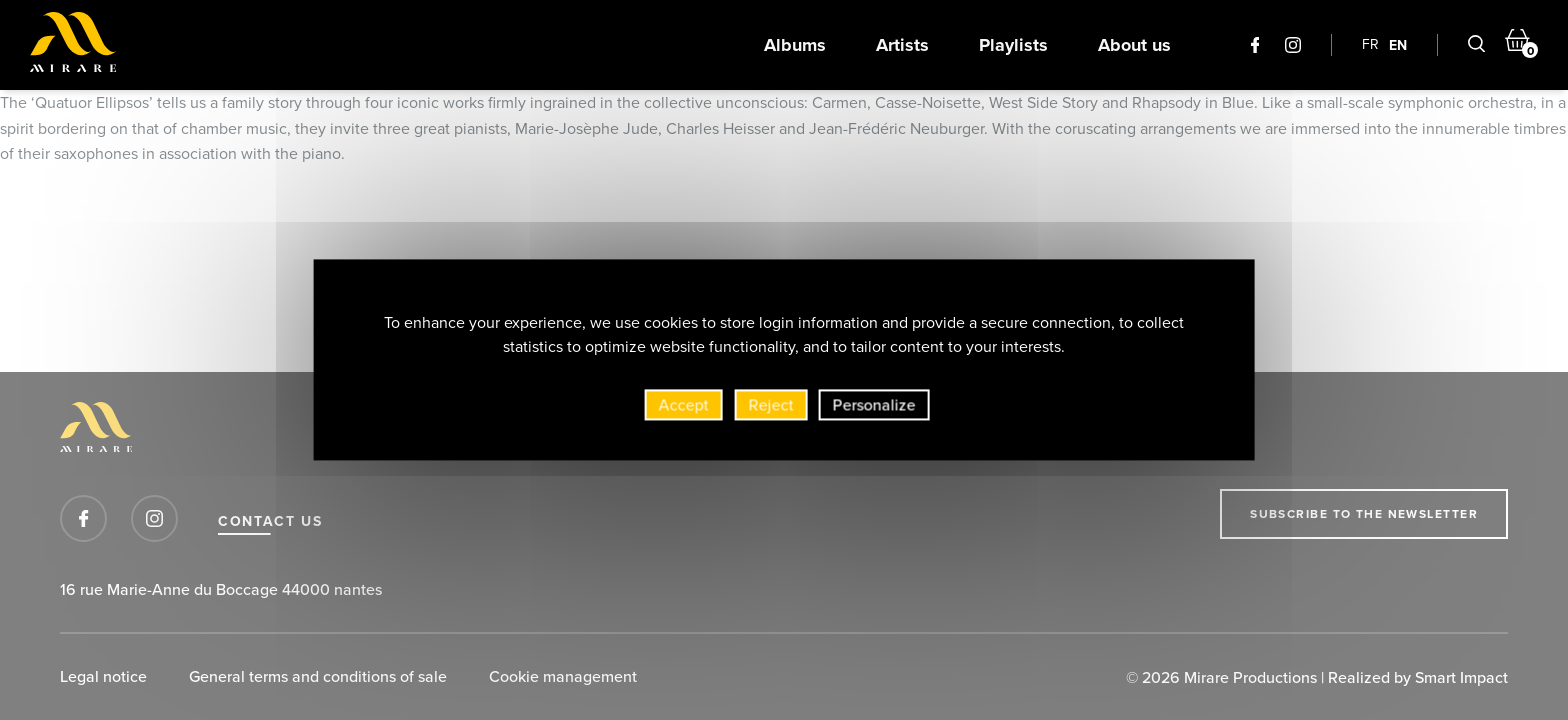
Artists (902, 45)
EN (1398, 45)
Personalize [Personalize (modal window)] (874, 409)
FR (1370, 44)
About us (1134, 45)
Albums (795, 45)
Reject (771, 409)
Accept (684, 409)
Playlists (1013, 45)
